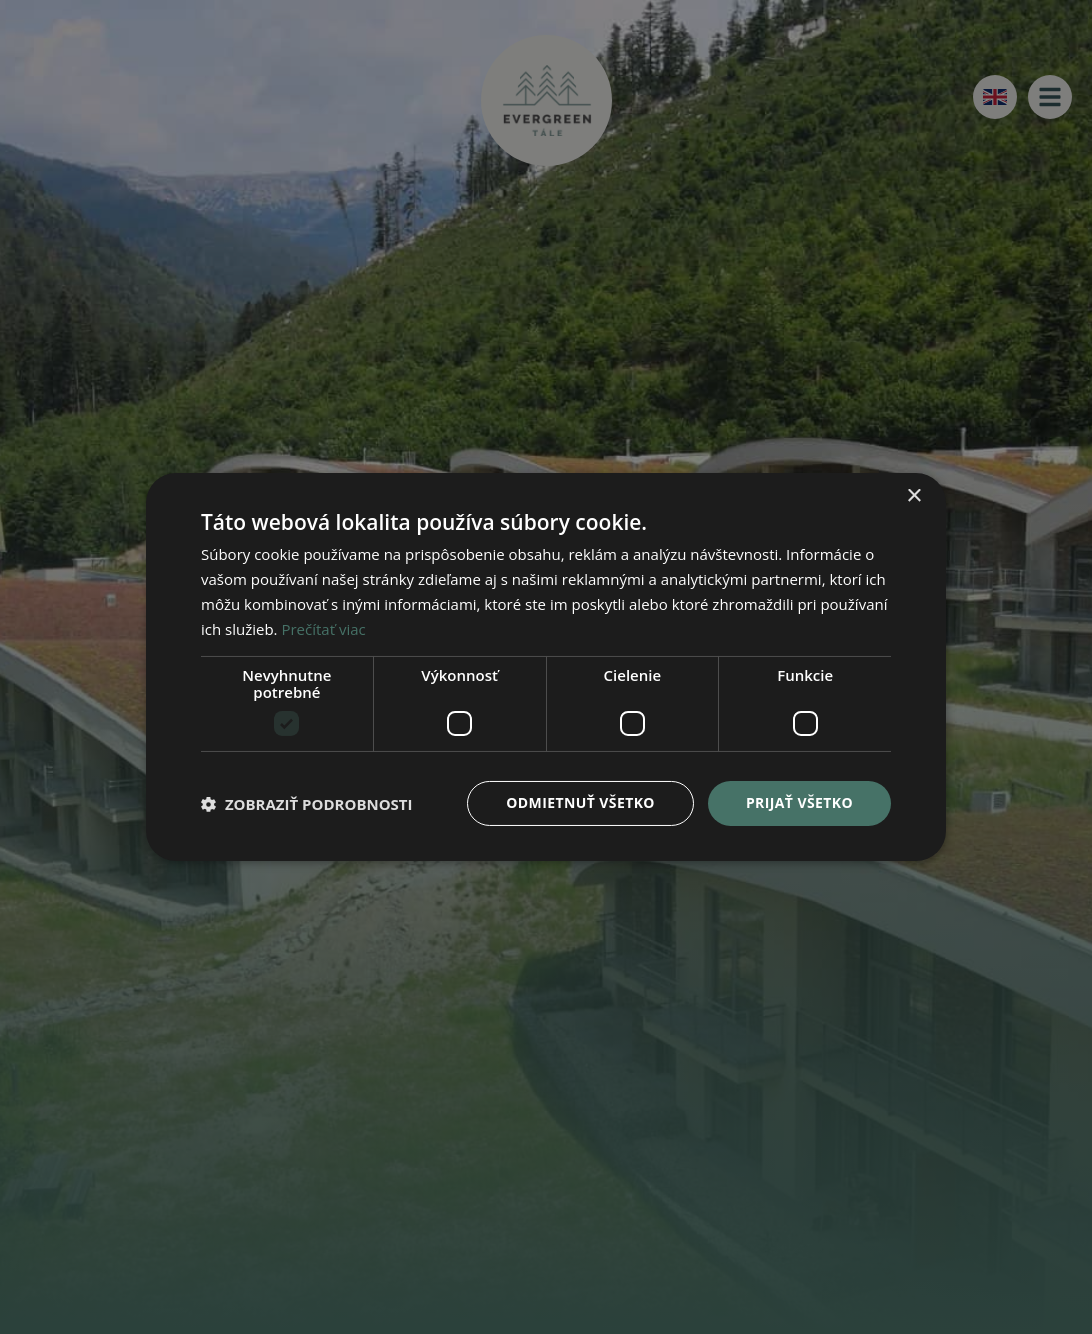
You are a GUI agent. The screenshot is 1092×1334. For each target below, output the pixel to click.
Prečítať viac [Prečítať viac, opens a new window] (323, 629)
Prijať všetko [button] (799, 802)
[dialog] (546, 667)
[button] (307, 804)
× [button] (913, 496)
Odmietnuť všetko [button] (580, 802)
